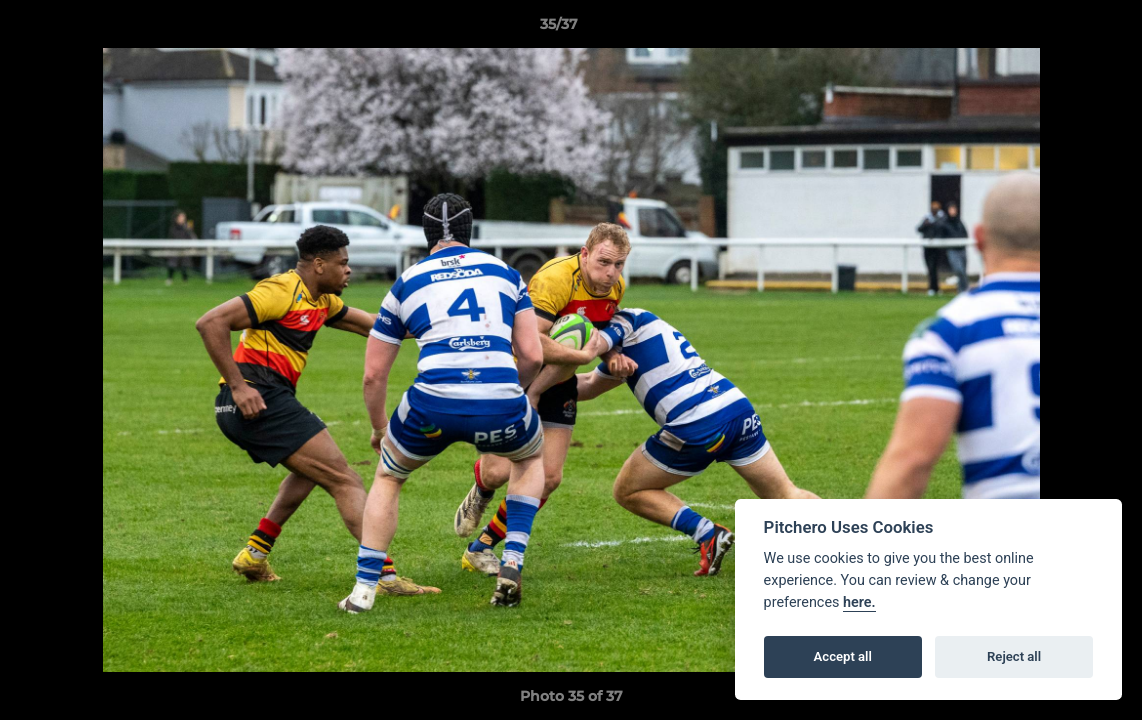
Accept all (843, 656)
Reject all (1014, 656)
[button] (1058, 29)
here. (859, 602)
